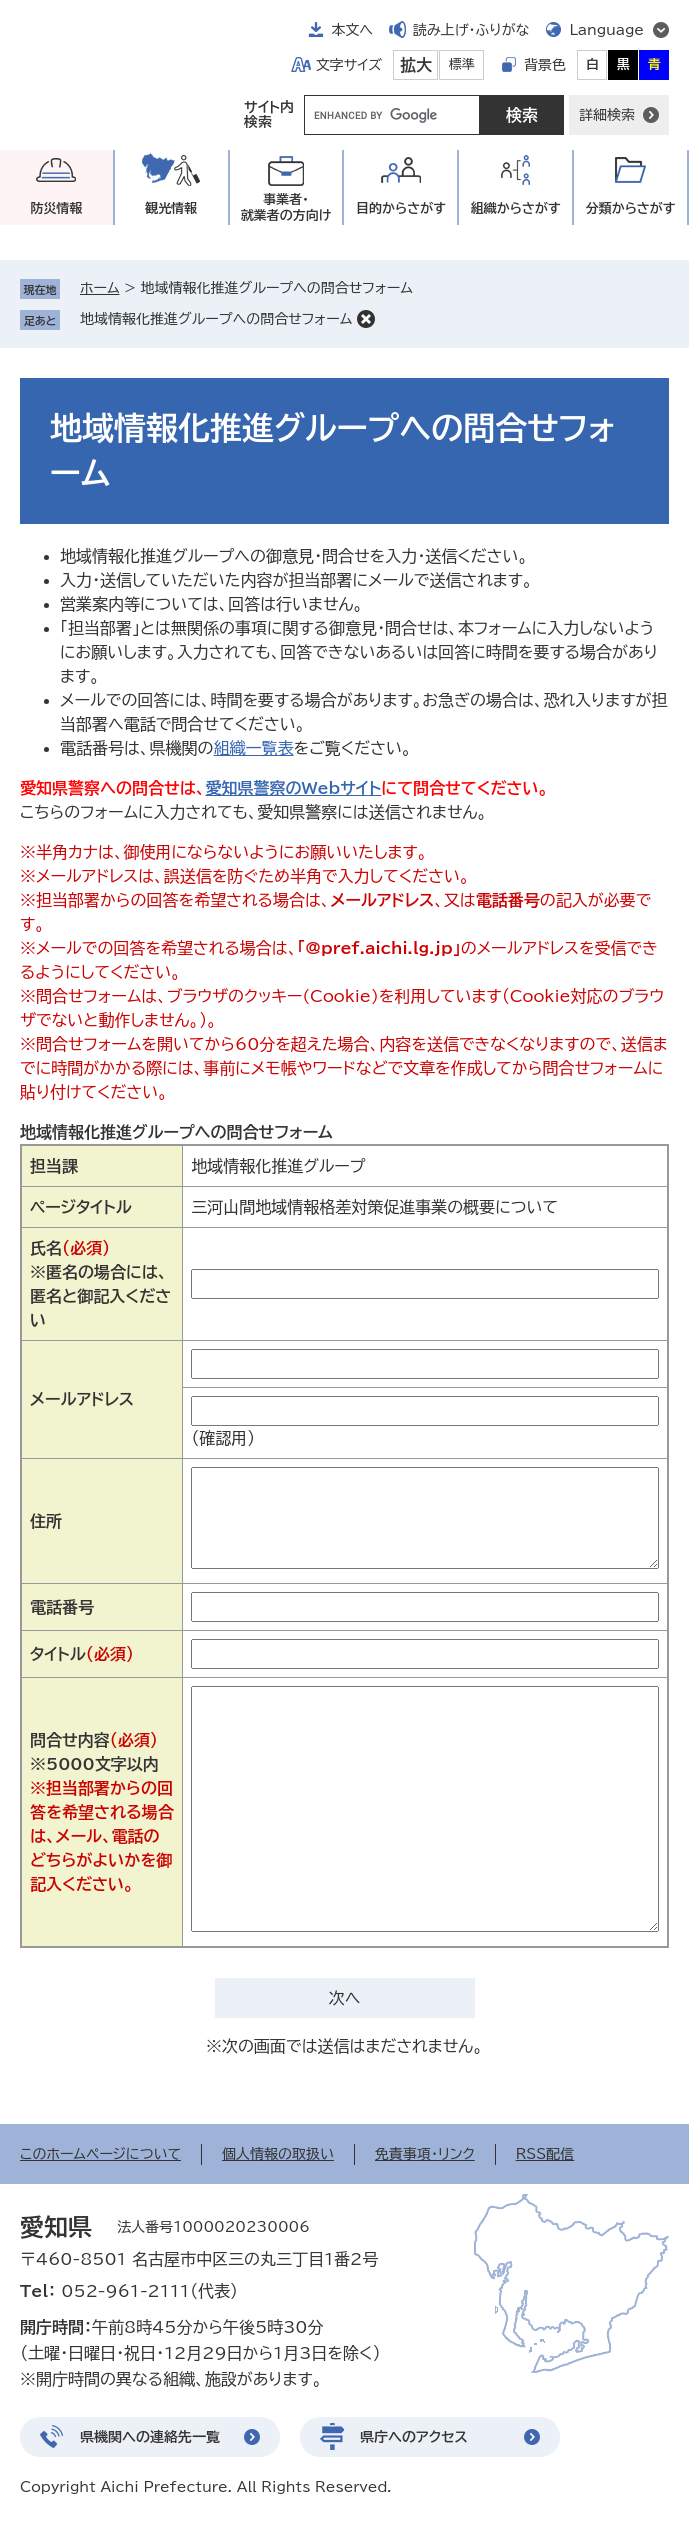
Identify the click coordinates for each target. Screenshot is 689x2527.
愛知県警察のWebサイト (293, 788)
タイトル (82, 1654)
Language (606, 30)
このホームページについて (100, 2154)
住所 (46, 1521)
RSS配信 (545, 2154)
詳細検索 (607, 115)
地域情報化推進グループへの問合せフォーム (216, 319)
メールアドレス (82, 1399)
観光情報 (171, 208)
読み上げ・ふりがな (471, 30)
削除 (366, 319)
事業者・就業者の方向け (286, 207)
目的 (401, 208)
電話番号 (62, 1607)
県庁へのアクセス (414, 2437)
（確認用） (223, 1438)
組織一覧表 (253, 748)
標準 (462, 64)
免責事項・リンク (425, 2154)
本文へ (352, 30)
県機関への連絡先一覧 (150, 2437)
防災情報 (56, 208)
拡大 (416, 65)
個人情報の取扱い (278, 2154)
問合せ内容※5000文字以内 (102, 1812)
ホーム (99, 288)
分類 (631, 208)
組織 (516, 208)
